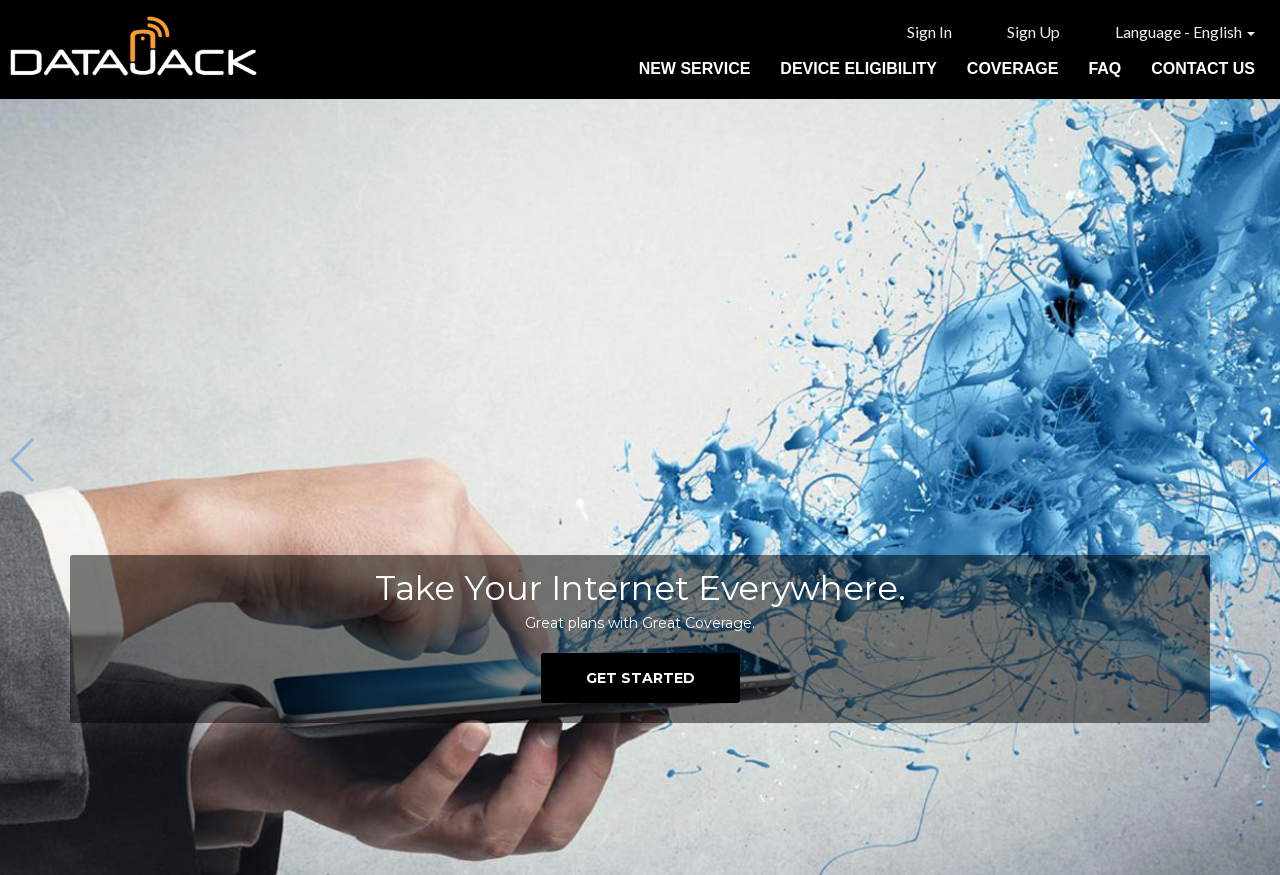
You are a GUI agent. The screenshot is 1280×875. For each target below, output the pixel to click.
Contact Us (1203, 68)
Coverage (1013, 68)
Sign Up (1033, 31)
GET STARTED (640, 678)
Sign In (929, 31)
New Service (695, 68)
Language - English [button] (1185, 31)
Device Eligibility (858, 68)
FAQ (1104, 68)
